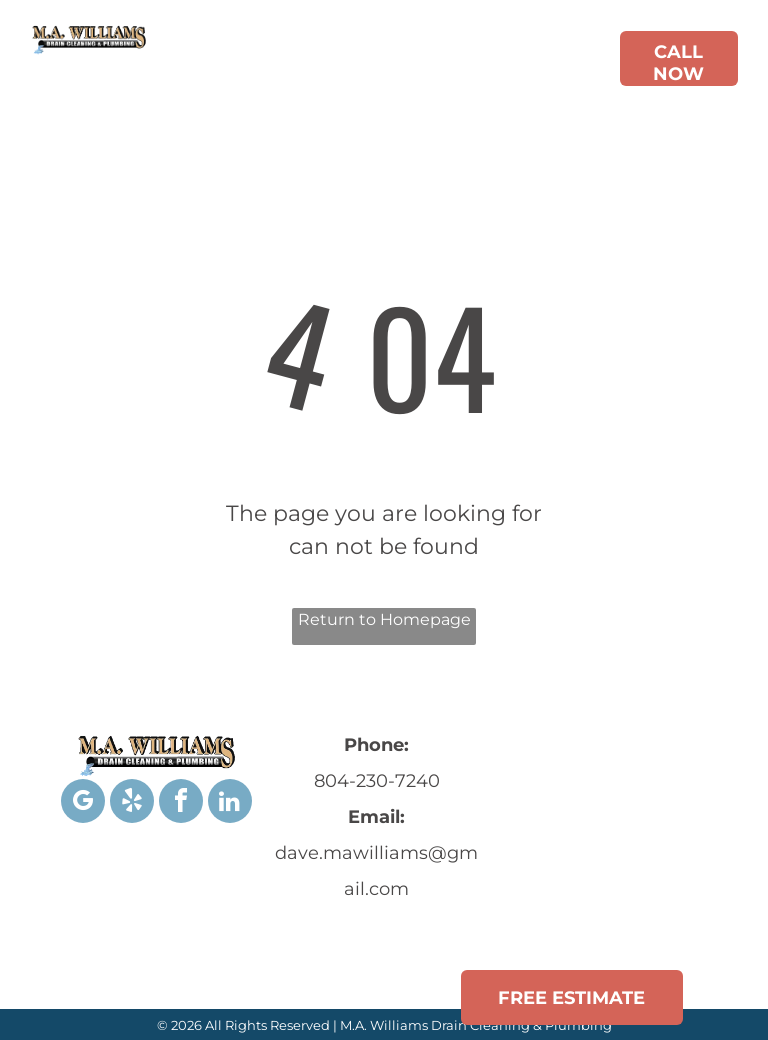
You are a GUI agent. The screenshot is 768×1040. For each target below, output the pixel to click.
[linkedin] (230, 803)
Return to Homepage (384, 619)
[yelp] (132, 803)
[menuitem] (289, 62)
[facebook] (181, 803)
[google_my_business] (83, 803)
